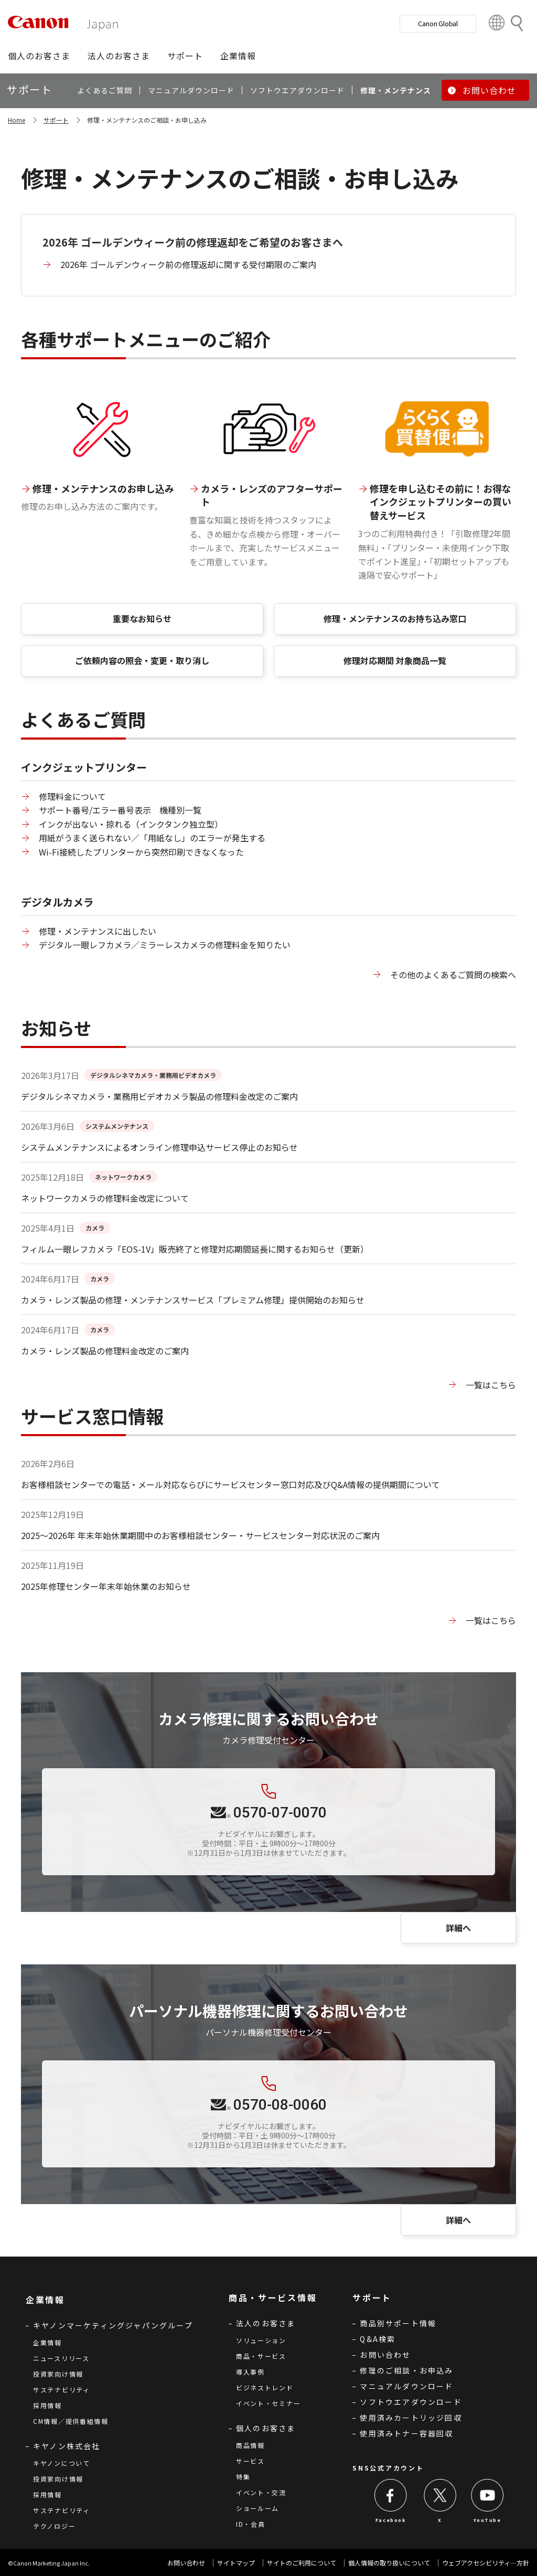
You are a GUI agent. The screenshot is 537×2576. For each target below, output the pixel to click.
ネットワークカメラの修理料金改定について (105, 1198)
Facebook (390, 2519)
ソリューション (261, 2340)
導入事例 (250, 2371)
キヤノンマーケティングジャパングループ (113, 2325)
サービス (250, 2460)
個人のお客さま (265, 2428)
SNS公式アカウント (388, 2467)
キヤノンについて (61, 2463)
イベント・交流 (261, 2492)
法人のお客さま (265, 2323)
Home (16, 119)
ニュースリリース (61, 2358)
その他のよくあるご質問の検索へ (453, 974)
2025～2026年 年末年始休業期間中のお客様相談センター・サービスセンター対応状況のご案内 (200, 1535)
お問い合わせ (385, 2354)
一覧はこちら (491, 1384)
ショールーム (257, 2508)
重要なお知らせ (142, 618)
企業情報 (47, 2342)
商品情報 (250, 2445)
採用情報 (47, 2405)
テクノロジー (54, 2525)
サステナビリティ (61, 2389)
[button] (39, 55)
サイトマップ (236, 2562)
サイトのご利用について (301, 2562)
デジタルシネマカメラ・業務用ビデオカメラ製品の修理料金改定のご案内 (159, 1096)
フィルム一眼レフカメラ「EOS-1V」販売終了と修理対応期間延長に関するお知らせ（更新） (195, 1249)
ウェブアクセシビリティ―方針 (485, 2562)
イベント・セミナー (268, 2403)
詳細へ (458, 1927)
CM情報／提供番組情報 (71, 2421)
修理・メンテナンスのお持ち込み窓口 (395, 618)
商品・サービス (261, 2355)
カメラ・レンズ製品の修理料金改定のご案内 (105, 1350)
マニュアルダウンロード (406, 2386)
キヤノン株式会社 (67, 2446)
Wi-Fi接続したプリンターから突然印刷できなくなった (141, 852)
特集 (243, 2476)
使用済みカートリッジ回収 (410, 2417)
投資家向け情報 (58, 2373)
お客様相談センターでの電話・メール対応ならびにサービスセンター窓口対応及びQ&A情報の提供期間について (230, 1484)
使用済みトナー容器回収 (406, 2433)
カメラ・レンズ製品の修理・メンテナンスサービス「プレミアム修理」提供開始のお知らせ (192, 1300)
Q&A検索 (377, 2339)
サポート (56, 119)
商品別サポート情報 (398, 2323)
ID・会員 (250, 2523)
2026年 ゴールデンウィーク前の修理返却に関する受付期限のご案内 (188, 264)
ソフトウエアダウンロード (410, 2402)
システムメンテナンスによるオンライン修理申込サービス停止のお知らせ (159, 1147)
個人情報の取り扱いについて (389, 2562)
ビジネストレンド (265, 2387)
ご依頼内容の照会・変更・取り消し (142, 660)
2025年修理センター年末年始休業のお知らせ (106, 1586)
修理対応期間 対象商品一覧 (394, 660)
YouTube (487, 2519)
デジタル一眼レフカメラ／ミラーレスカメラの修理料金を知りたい (165, 944)
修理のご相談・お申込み (406, 2370)
